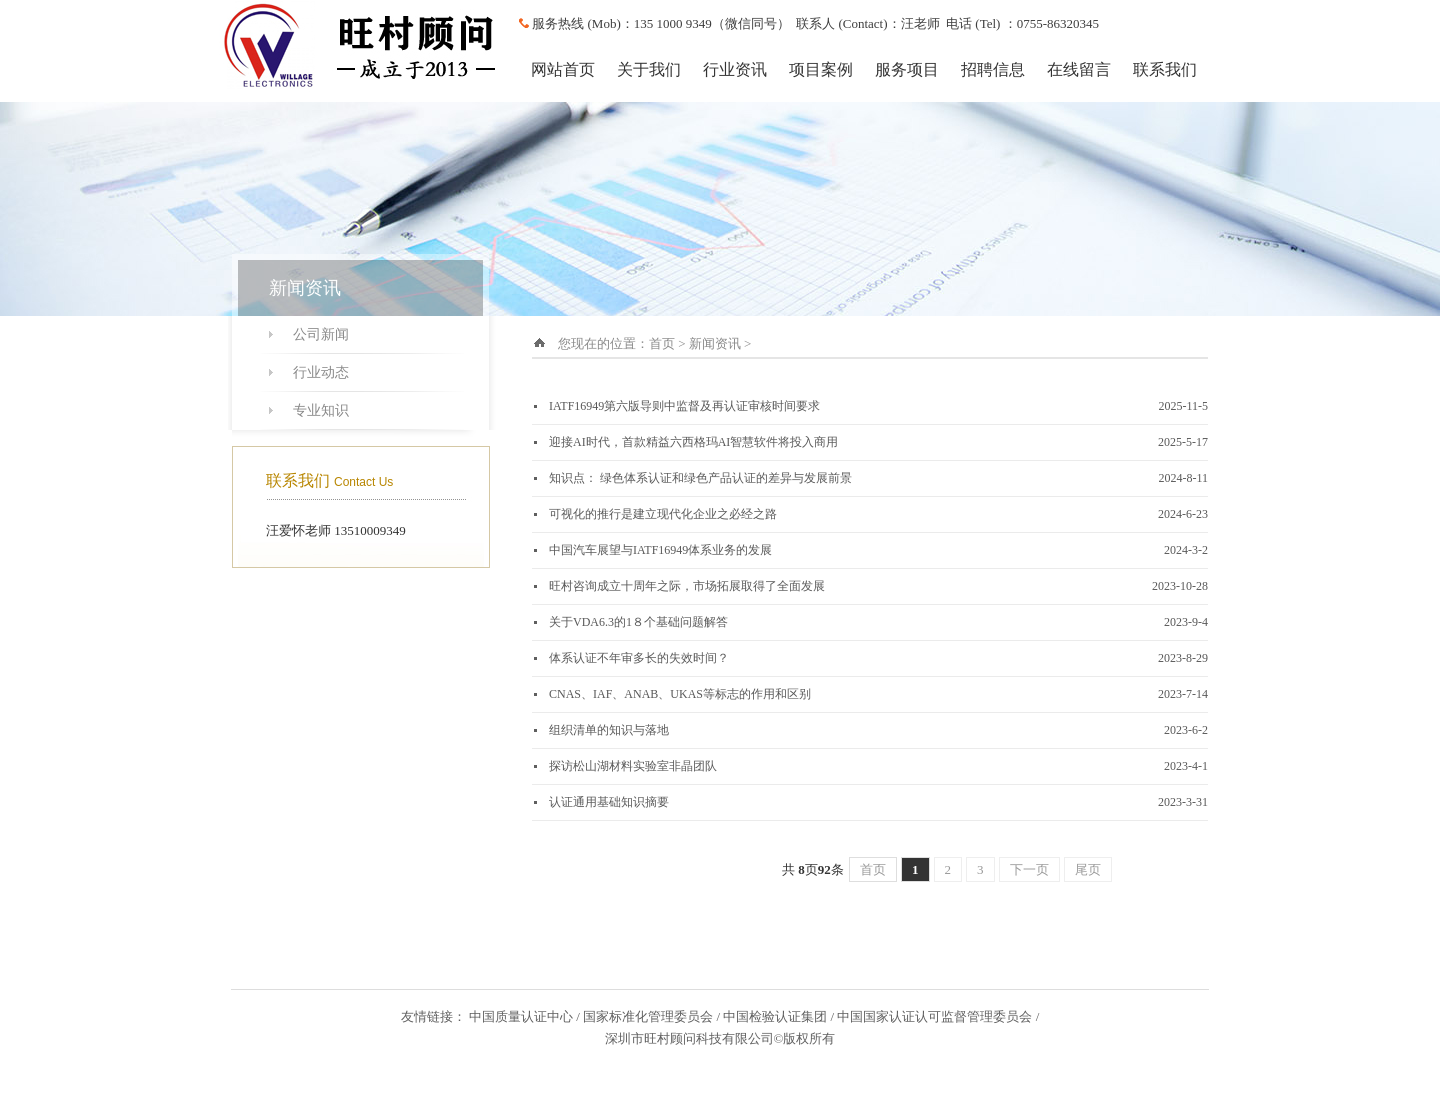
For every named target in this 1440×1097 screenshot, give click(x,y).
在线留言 (1079, 69)
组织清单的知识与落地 (609, 730)
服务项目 (907, 69)
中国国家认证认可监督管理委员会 (934, 1016)
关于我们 (649, 69)
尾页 (1088, 869)
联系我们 (1165, 69)
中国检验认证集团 (775, 1016)
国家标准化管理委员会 (648, 1016)
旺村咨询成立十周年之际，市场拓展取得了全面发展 (687, 586)
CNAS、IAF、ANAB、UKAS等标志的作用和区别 (680, 694)
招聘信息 (993, 69)
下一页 (1029, 869)
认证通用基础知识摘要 (609, 802)
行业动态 (321, 372)
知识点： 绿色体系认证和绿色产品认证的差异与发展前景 (700, 478)
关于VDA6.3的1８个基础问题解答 (638, 622)
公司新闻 (321, 334)
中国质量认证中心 (521, 1016)
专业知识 (321, 410)
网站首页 (563, 69)
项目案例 (821, 69)
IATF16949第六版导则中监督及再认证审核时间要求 (684, 406)
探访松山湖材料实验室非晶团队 (633, 766)
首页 (662, 343)
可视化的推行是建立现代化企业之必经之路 (663, 514)
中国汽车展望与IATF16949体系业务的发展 (660, 550)
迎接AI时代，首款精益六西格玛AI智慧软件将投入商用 (693, 442)
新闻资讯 (715, 343)
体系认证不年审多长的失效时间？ (639, 658)
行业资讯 (735, 69)
